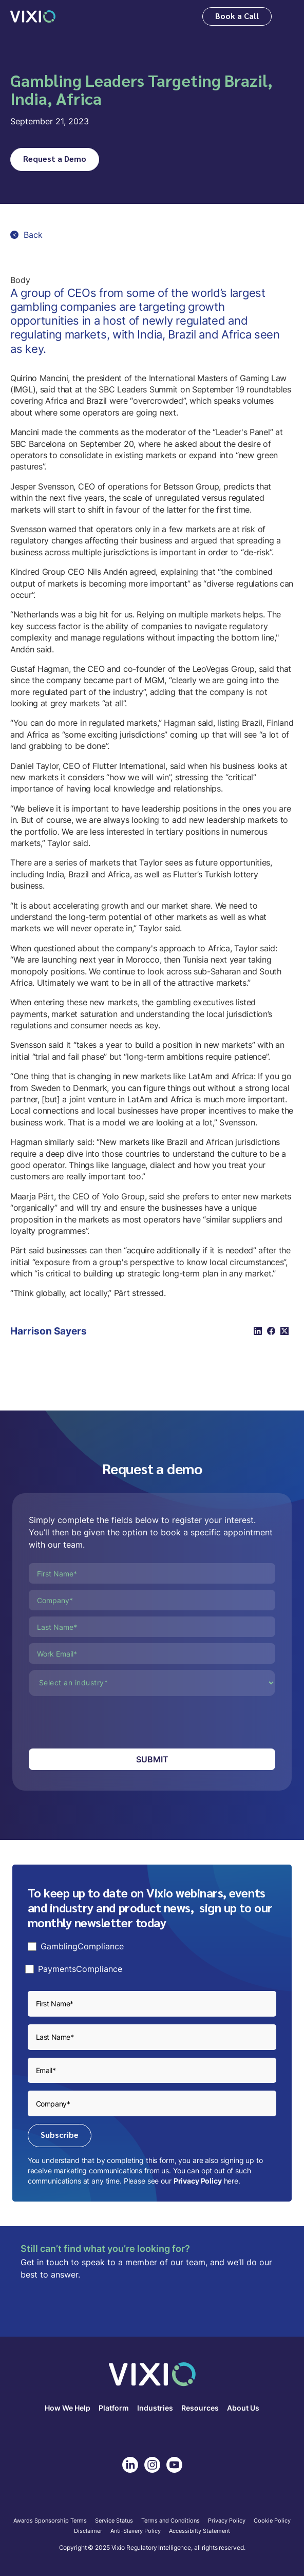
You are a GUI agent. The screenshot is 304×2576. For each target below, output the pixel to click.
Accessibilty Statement (199, 2531)
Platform (114, 2408)
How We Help (67, 2408)
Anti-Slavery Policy (135, 2531)
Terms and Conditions (170, 2521)
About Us (243, 2408)
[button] (287, 17)
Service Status (114, 2521)
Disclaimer (88, 2531)
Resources (200, 2408)
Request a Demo (54, 158)
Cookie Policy (272, 2521)
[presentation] (107, 1722)
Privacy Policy (198, 2180)
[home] (32, 16)
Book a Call (237, 15)
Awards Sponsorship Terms (50, 2521)
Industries (155, 2408)
